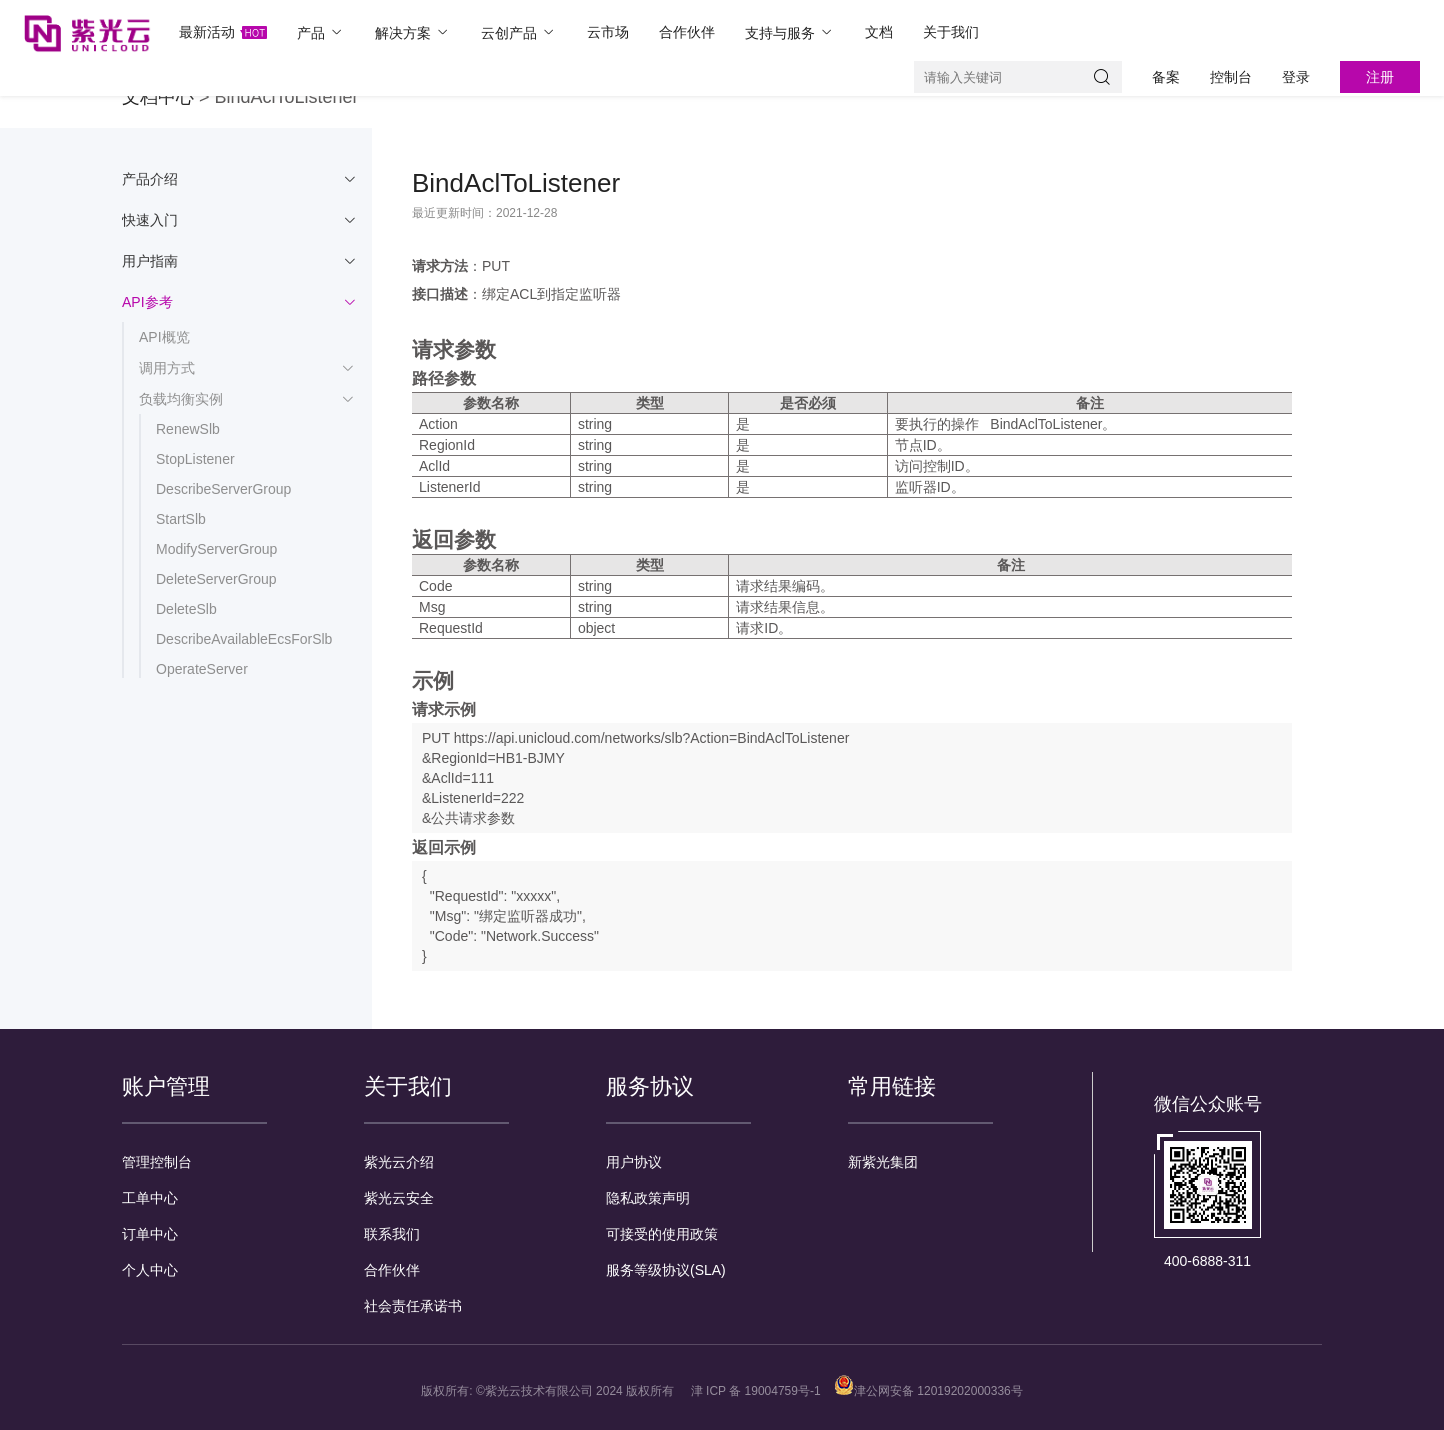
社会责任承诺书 (413, 1306)
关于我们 (951, 32)
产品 (321, 32)
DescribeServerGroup (223, 489)
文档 (879, 32)
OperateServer (202, 669)
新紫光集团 (883, 1162)
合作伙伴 (687, 32)
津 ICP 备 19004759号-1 (756, 1391)
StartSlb (181, 519)
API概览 (164, 337)
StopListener (195, 459)
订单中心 (150, 1234)
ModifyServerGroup (216, 549)
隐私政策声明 (648, 1198)
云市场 (608, 32)
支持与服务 (790, 32)
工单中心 (150, 1198)
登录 (1296, 77)
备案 (1166, 77)
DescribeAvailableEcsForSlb (244, 639)
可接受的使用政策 (662, 1234)
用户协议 (634, 1162)
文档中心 (158, 97)
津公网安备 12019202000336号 (928, 1391)
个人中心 (150, 1270)
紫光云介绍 (399, 1162)
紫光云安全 (399, 1198)
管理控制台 (157, 1162)
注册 (1380, 77)
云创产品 (519, 32)
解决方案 (413, 32)
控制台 (1231, 77)
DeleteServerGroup (216, 579)
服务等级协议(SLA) (666, 1270)
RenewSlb (188, 429)
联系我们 (392, 1234)
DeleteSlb (186, 609)
